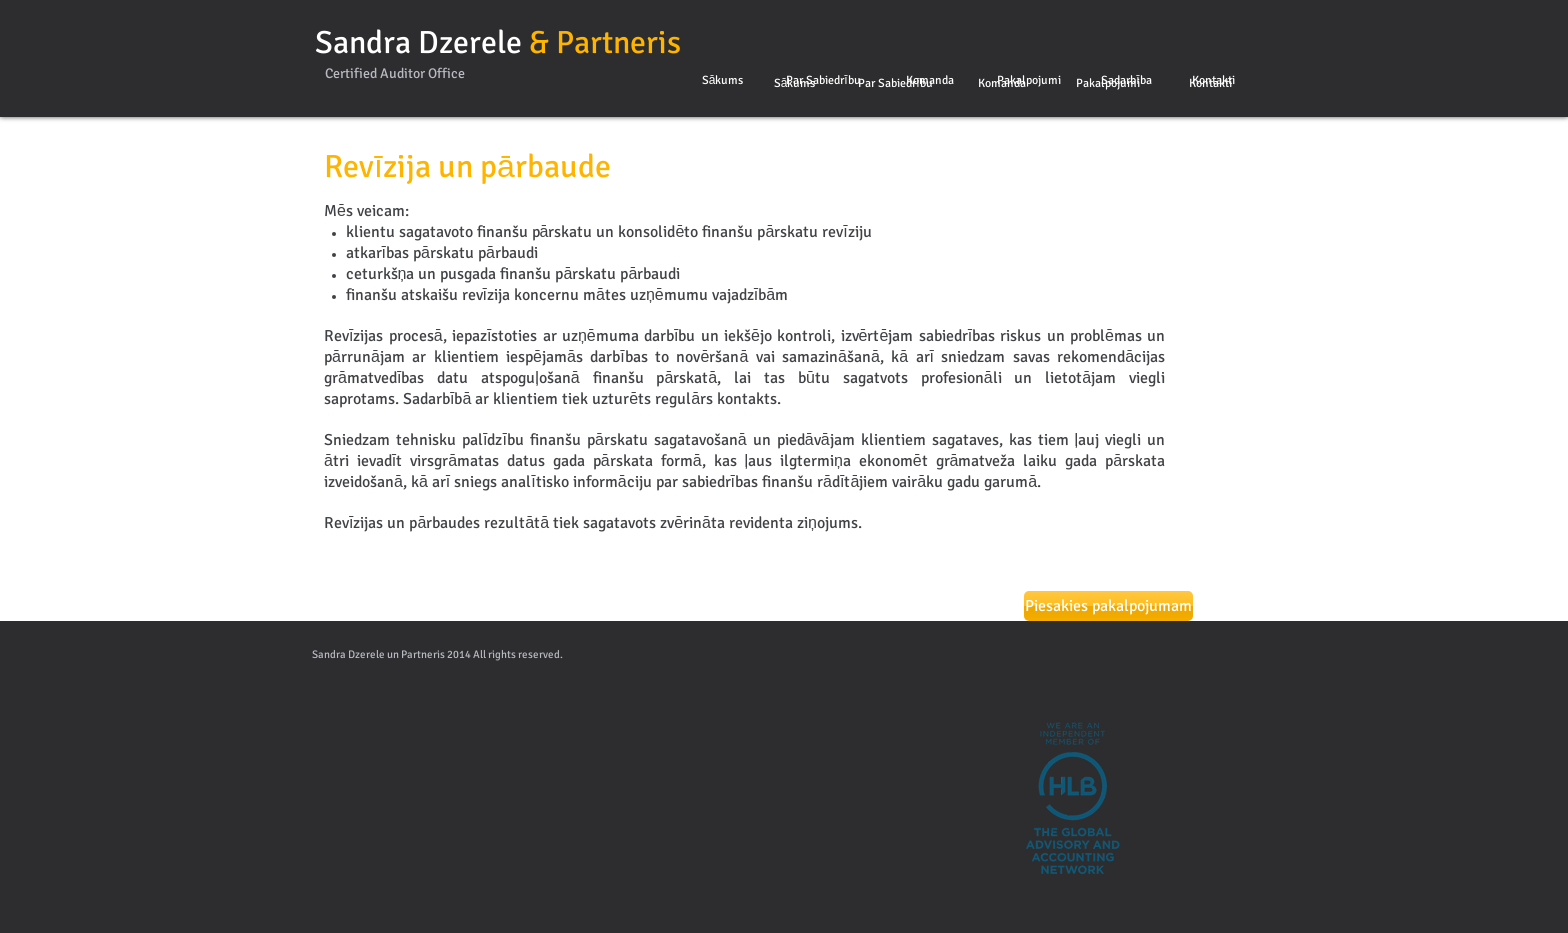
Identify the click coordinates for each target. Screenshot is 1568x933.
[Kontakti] (1213, 81)
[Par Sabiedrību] (823, 81)
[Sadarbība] (1126, 81)
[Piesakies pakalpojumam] (1108, 606)
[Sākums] (722, 81)
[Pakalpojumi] (1028, 81)
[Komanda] (929, 81)
